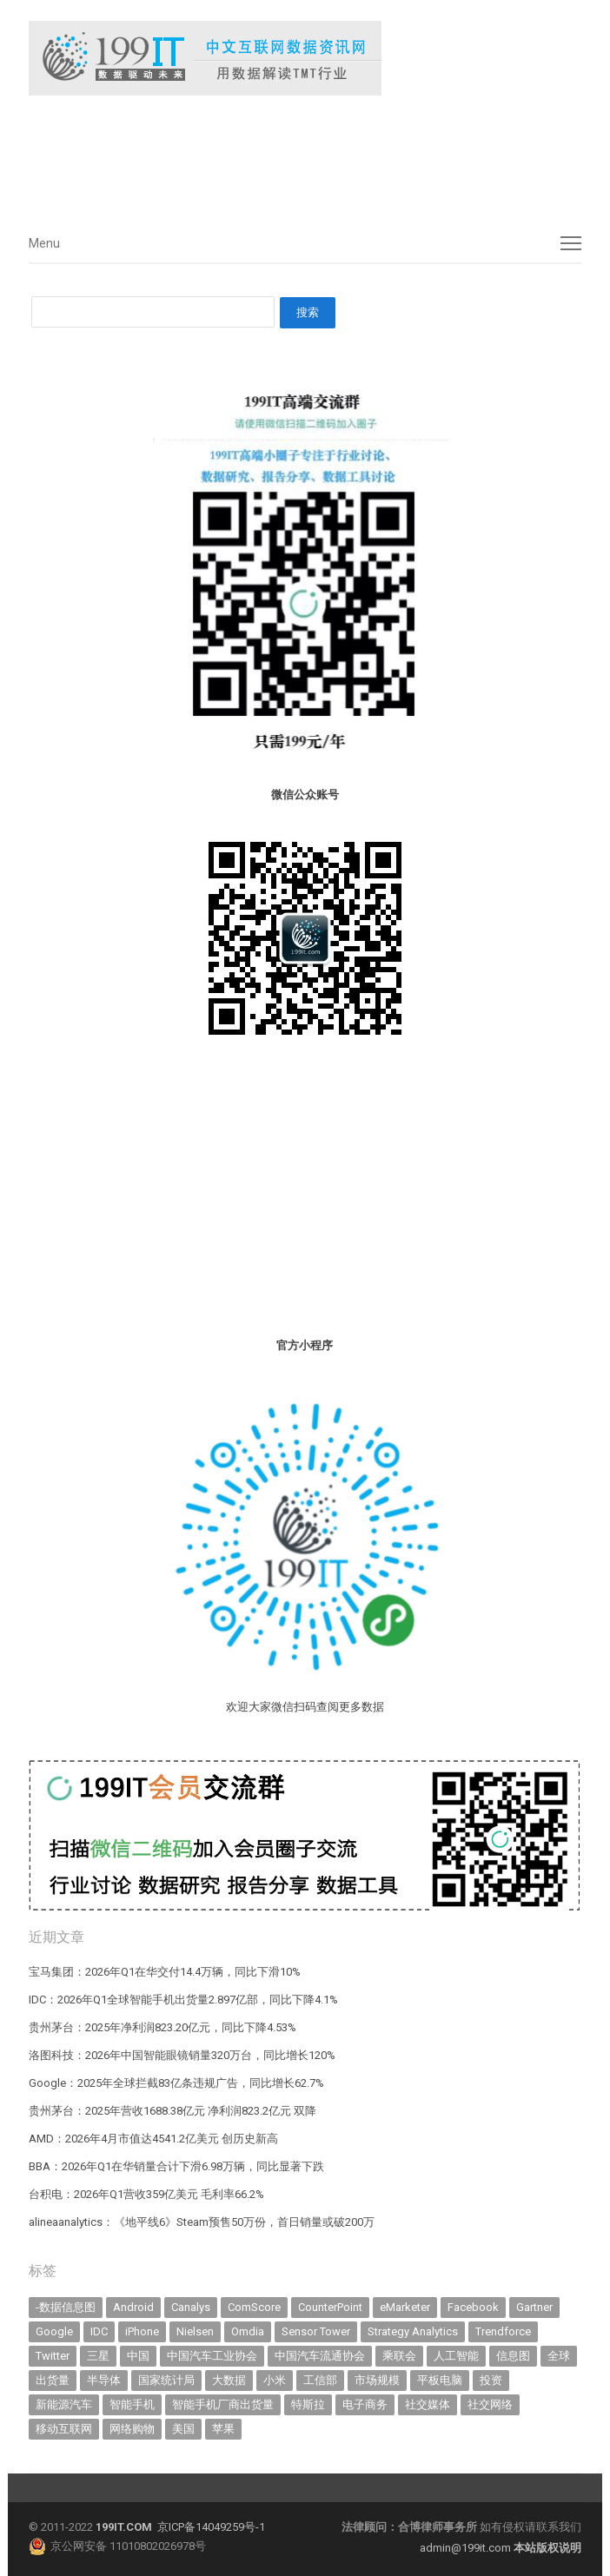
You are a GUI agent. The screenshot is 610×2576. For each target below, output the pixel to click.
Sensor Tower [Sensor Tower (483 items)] (316, 2331)
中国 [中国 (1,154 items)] (138, 2355)
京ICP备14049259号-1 (211, 2526)
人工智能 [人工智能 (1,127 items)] (456, 2355)
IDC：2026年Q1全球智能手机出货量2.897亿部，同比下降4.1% (183, 1999)
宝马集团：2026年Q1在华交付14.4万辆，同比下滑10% (165, 1971)
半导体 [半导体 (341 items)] (104, 2380)
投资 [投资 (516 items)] (491, 2380)
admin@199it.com (467, 2547)
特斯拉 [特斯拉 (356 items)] (308, 2404)
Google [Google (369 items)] (54, 2331)
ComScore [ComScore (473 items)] (254, 2307)
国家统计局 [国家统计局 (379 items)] (166, 2380)
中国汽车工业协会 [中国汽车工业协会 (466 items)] (212, 2355)
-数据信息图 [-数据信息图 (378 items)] (66, 2307)
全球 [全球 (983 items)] (558, 2355)
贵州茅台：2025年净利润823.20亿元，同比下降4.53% (162, 2027)
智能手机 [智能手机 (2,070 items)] (132, 2404)
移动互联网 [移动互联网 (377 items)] (64, 2428)
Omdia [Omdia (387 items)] (247, 2331)
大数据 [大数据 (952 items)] (229, 2380)
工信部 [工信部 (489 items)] (320, 2380)
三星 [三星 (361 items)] (98, 2355)
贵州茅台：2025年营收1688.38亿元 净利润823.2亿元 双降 (172, 2110)
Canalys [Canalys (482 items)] (190, 2307)
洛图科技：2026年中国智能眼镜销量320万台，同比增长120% (182, 2055)
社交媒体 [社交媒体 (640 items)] (427, 2404)
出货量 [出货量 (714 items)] (53, 2380)
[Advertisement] (289, 155)
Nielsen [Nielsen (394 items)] (195, 2331)
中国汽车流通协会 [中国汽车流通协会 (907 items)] (320, 2355)
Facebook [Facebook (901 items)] (473, 2307)
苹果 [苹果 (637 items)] (223, 2428)
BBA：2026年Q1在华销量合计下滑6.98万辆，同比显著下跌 (176, 2166)
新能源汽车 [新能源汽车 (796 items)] (64, 2404)
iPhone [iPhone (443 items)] (142, 2331)
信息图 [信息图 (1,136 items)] (513, 2355)
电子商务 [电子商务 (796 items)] (365, 2404)
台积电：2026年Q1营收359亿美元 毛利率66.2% (146, 2194)
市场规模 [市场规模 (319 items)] (377, 2380)
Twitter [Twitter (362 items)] (53, 2355)
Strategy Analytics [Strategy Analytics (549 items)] (413, 2331)
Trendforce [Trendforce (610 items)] (503, 2331)
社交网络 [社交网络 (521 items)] (490, 2404)
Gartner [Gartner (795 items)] (534, 2307)
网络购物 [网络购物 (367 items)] (132, 2428)
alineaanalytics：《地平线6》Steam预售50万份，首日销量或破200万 (202, 2221)
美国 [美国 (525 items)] (183, 2428)
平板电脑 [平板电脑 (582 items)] (439, 2380)
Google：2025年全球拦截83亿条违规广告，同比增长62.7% (176, 2082)
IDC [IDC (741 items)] (99, 2331)
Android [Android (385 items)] (133, 2307)
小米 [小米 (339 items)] (274, 2380)
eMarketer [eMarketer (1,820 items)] (405, 2307)
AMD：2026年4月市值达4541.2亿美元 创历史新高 (153, 2138)
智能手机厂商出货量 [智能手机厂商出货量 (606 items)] (223, 2404)
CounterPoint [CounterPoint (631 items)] (330, 2307)
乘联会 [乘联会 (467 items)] (399, 2355)
